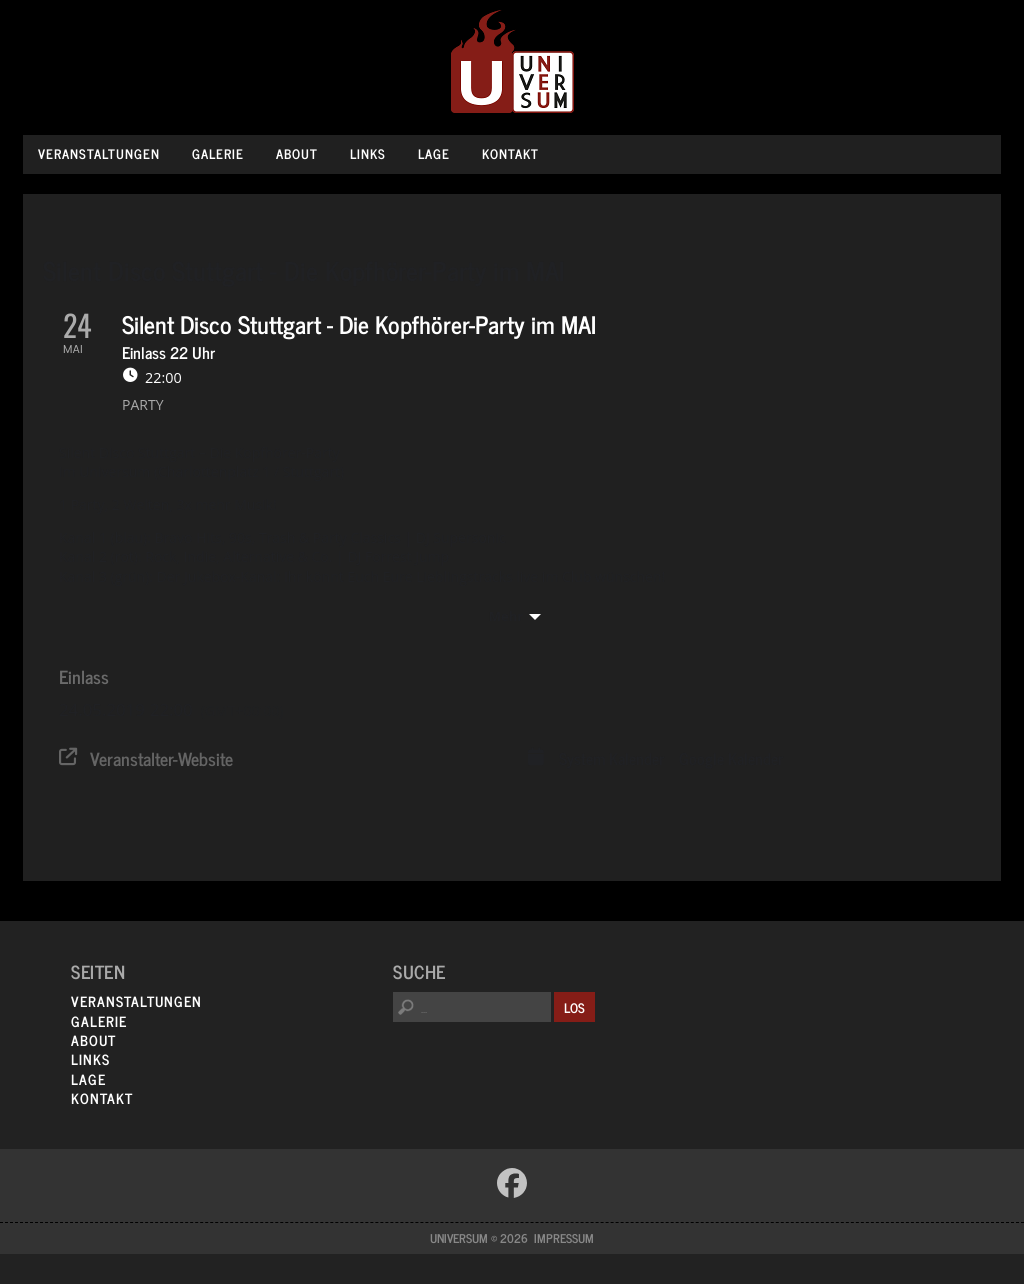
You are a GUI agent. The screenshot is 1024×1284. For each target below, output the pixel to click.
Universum (512, 62)
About (297, 153)
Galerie (218, 153)
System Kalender (611, 759)
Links (368, 153)
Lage (434, 153)
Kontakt (510, 153)
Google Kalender (731, 759)
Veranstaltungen (99, 153)
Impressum (564, 1238)
